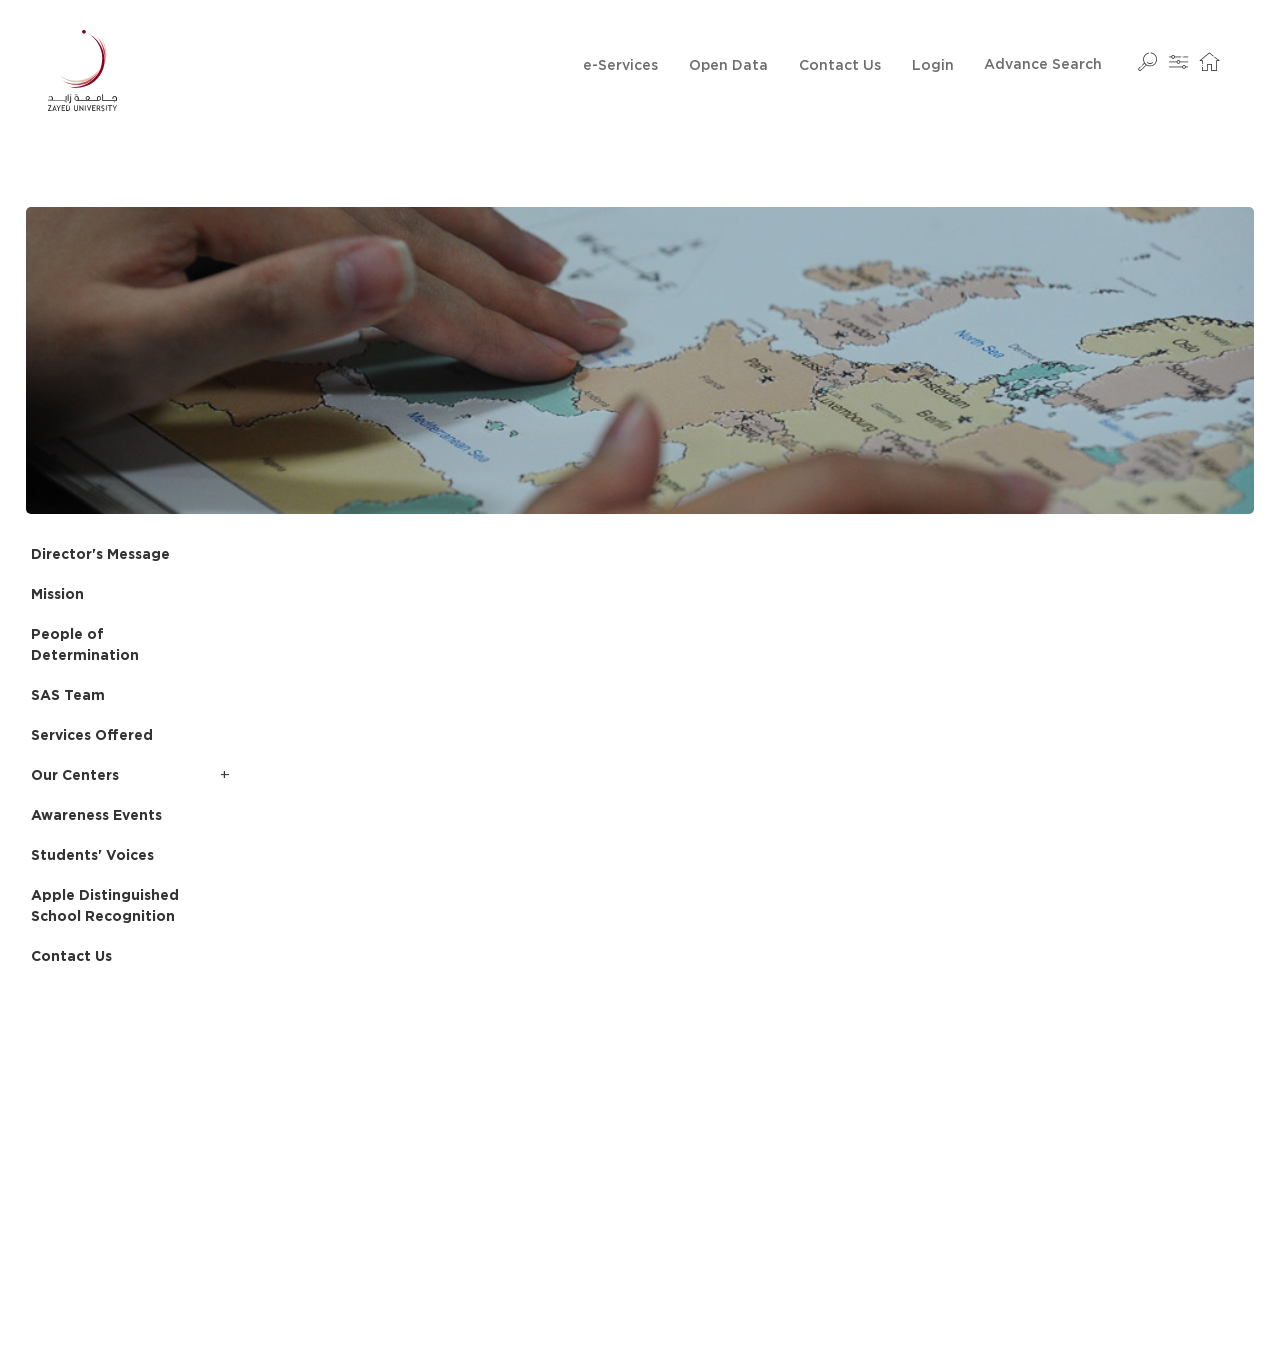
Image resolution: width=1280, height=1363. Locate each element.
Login (933, 66)
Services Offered (92, 736)
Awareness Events (96, 816)
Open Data (728, 66)
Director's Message (100, 555)
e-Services (620, 66)
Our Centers (75, 776)
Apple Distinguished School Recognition (105, 906)
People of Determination (85, 645)
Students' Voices (92, 856)
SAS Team (68, 696)
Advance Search (1043, 65)
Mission (57, 595)
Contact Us (840, 66)
